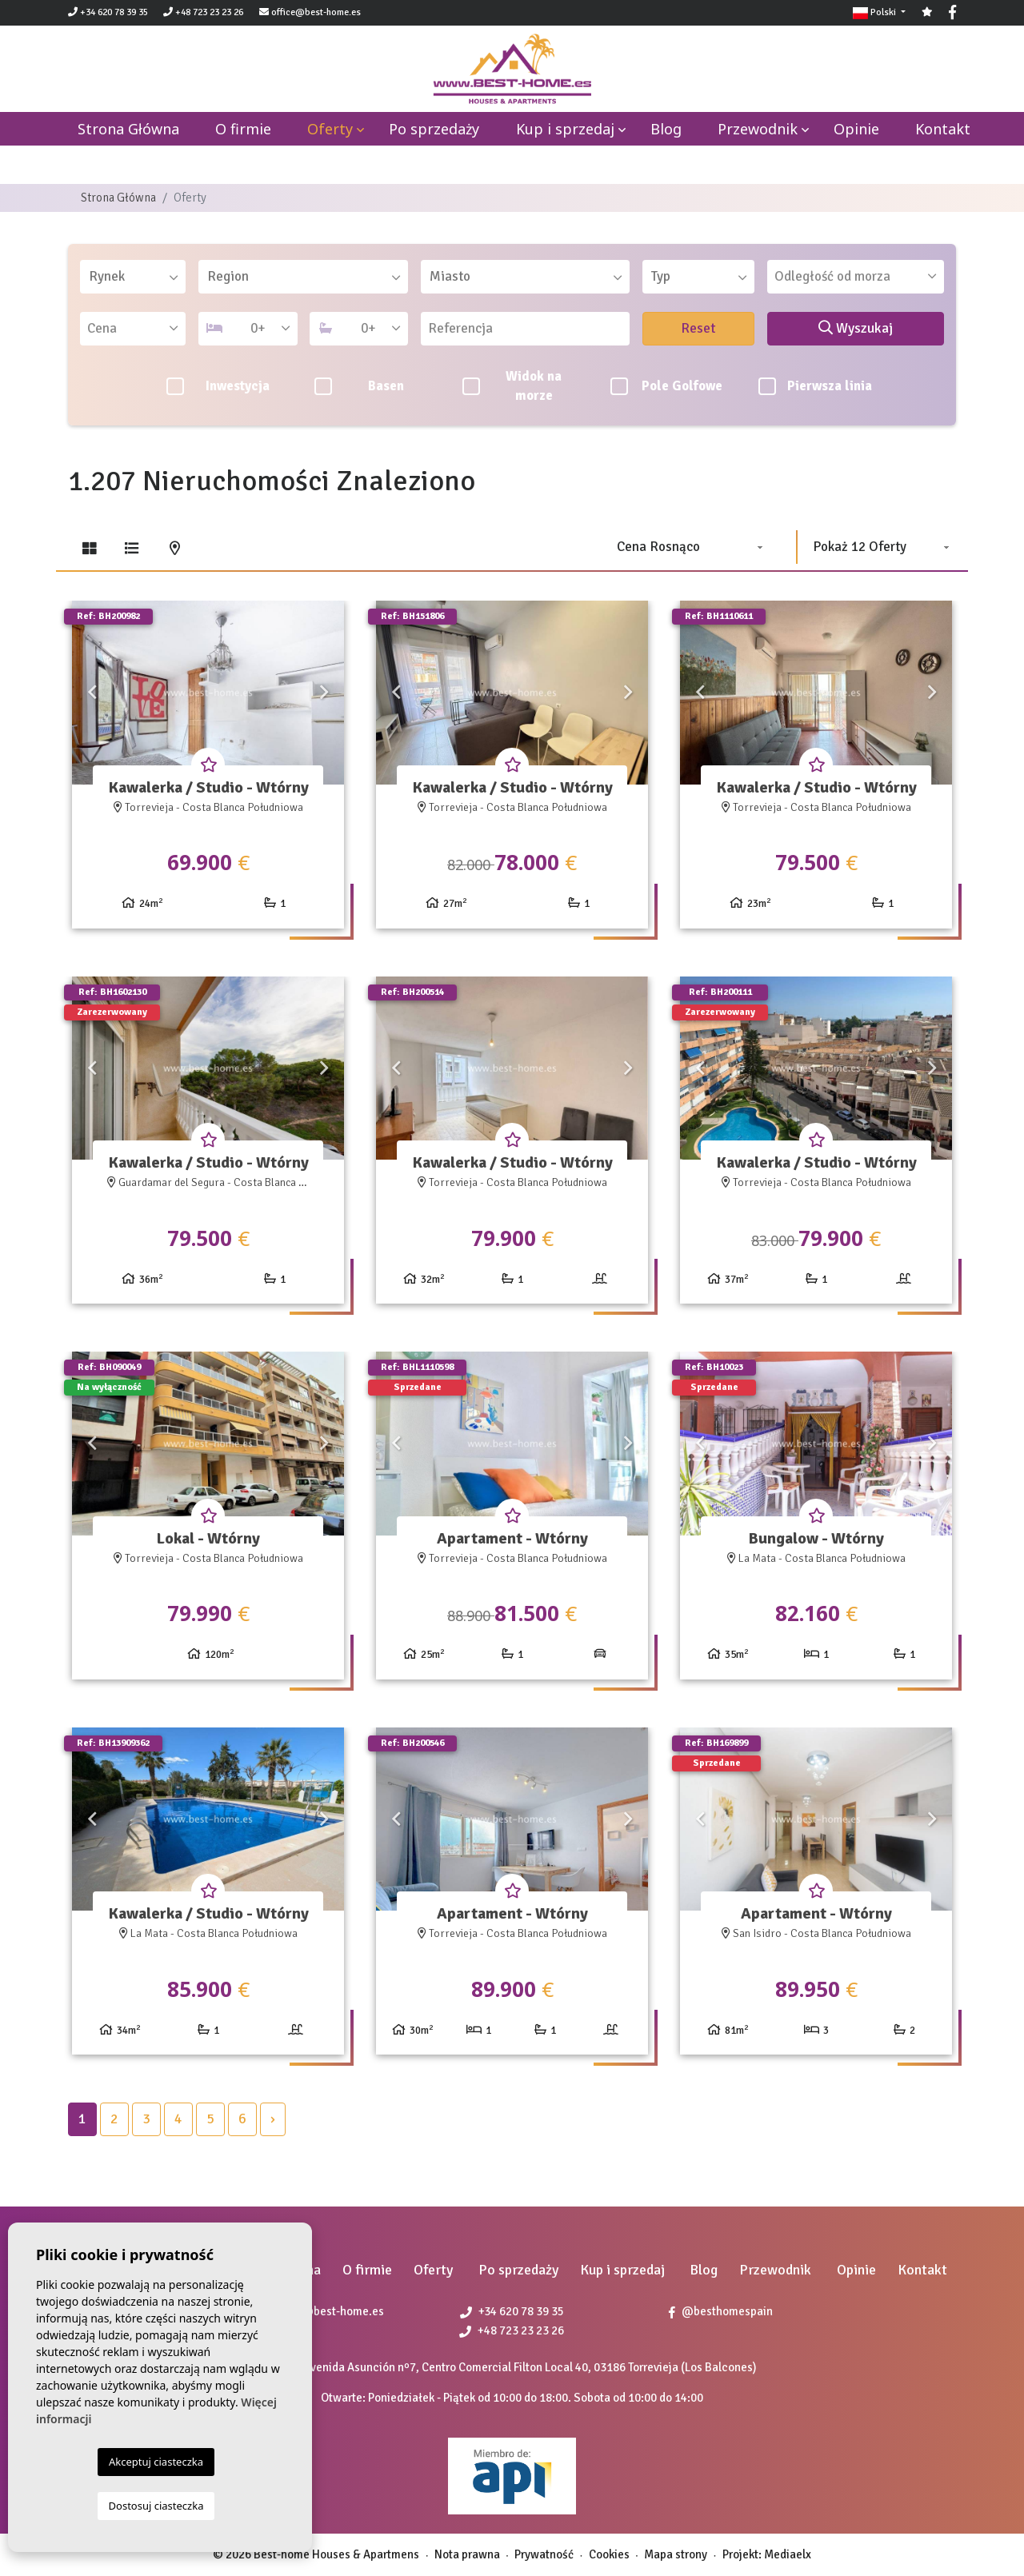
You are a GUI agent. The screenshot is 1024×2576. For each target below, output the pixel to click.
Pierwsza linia (815, 386)
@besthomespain (721, 2311)
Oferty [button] (330, 128)
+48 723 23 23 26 (203, 12)
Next (324, 693)
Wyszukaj (855, 328)
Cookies (609, 2554)
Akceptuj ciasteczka (156, 2461)
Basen (359, 386)
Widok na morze (512, 386)
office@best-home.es (316, 12)
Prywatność (544, 2554)
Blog (666, 128)
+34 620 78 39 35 (108, 12)
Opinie (856, 128)
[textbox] (138, 277)
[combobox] (133, 277)
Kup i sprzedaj (565, 128)
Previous (92, 693)
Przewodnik (758, 128)
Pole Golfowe (666, 386)
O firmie (243, 128)
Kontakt (942, 128)
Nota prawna (467, 2554)
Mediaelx (787, 2554)
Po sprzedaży (434, 128)
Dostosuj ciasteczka (156, 2505)
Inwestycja (218, 386)
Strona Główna (118, 197)
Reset (698, 328)
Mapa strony (675, 2554)
